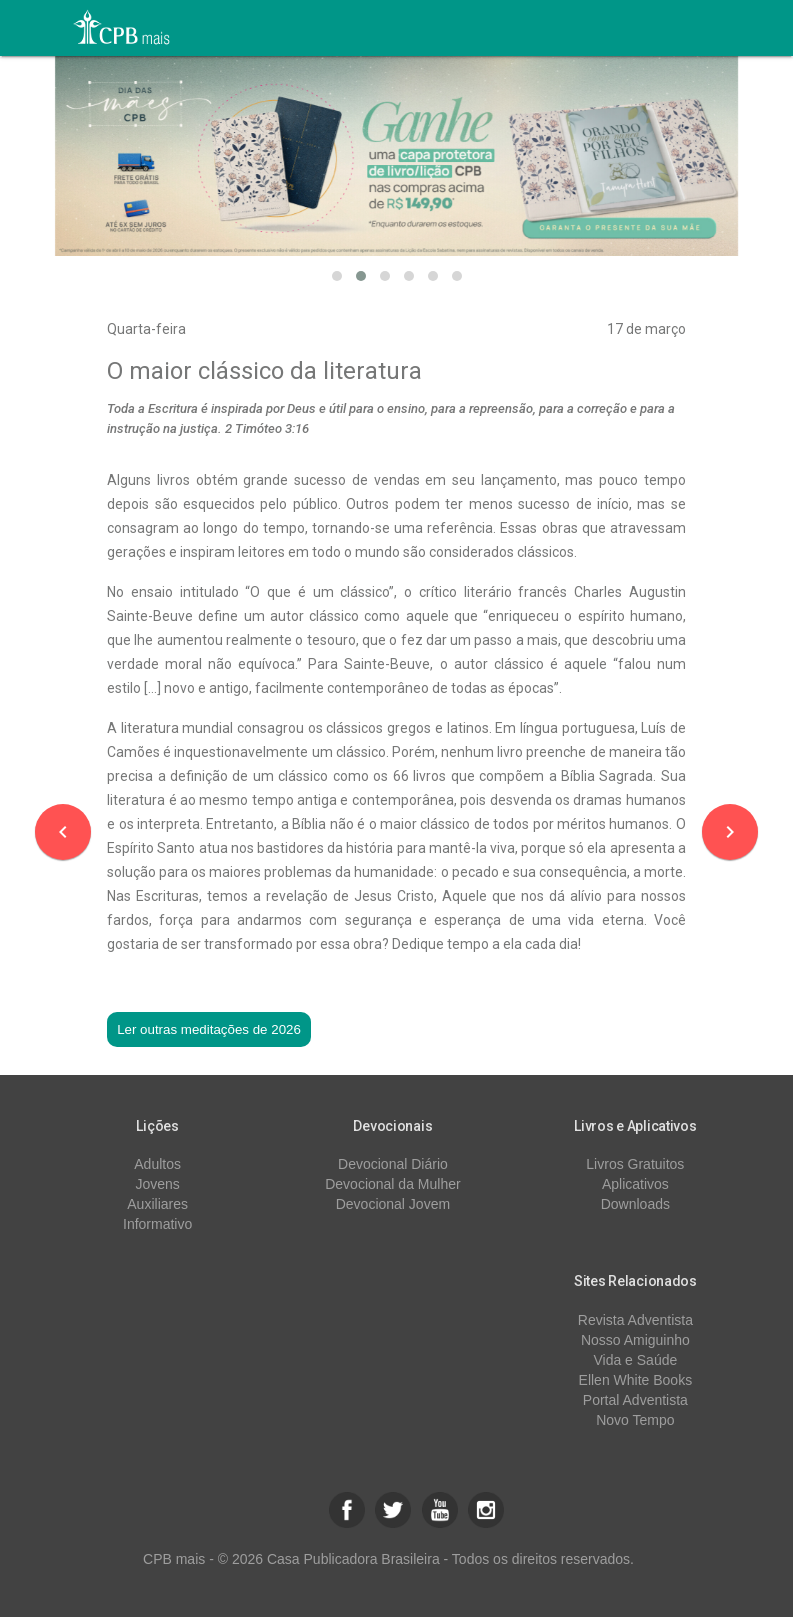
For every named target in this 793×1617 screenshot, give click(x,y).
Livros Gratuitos (635, 1164)
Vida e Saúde (635, 1360)
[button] (337, 276)
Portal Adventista (635, 1400)
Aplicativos (635, 1184)
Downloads (635, 1204)
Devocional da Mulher (392, 1184)
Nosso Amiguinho (635, 1340)
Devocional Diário (393, 1164)
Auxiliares (157, 1204)
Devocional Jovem (393, 1204)
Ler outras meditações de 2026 (209, 1029)
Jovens (157, 1184)
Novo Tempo (635, 1420)
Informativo (157, 1224)
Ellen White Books (636, 1380)
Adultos (157, 1164)
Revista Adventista (635, 1320)
